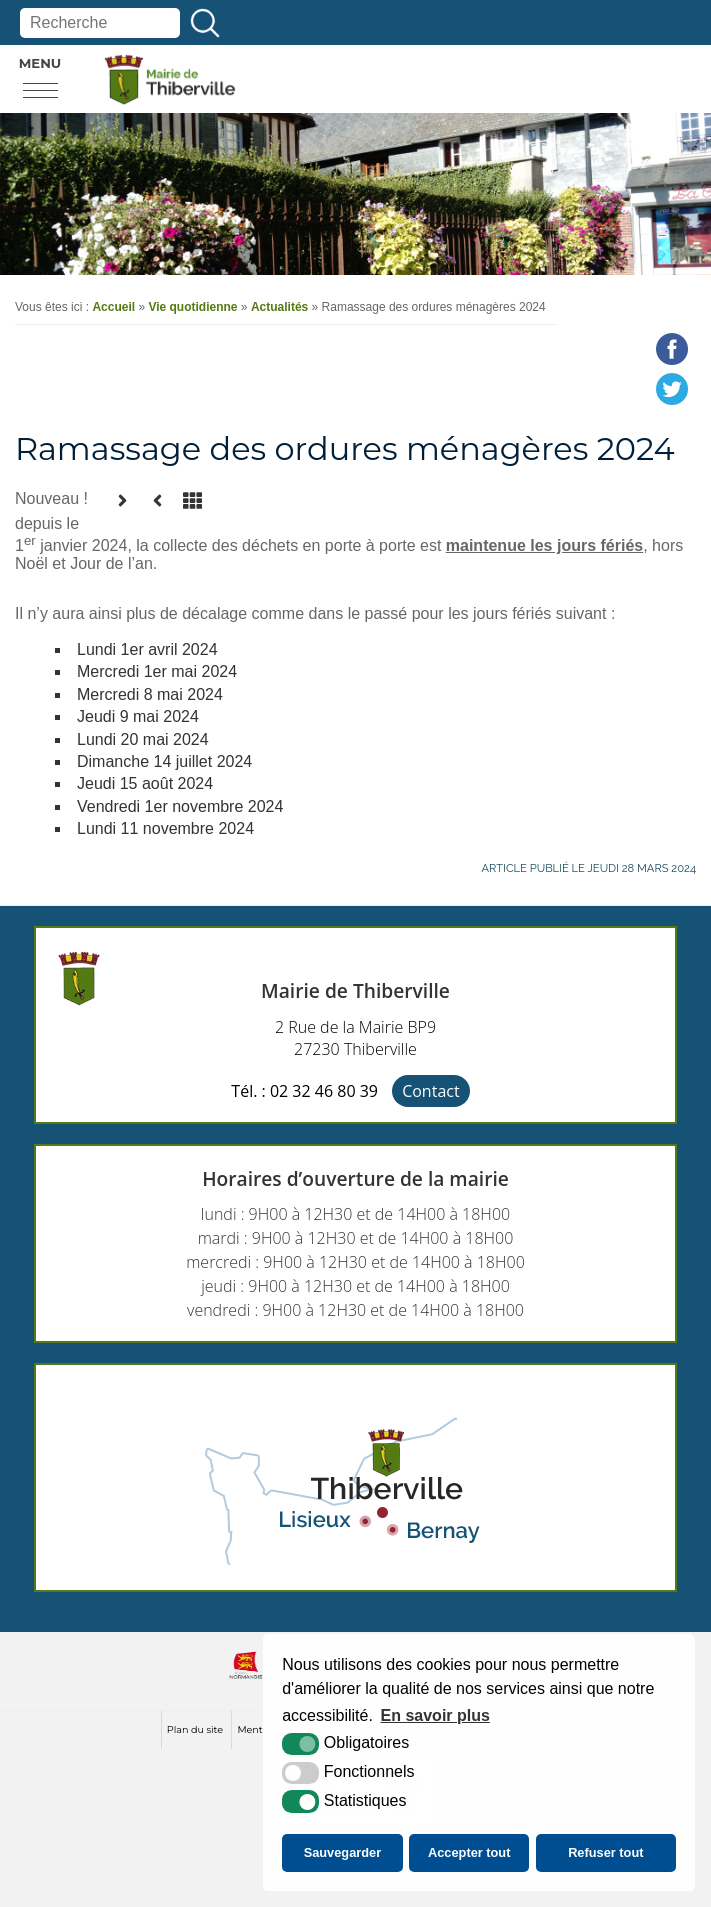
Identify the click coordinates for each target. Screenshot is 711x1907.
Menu (40, 63)
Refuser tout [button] (605, 1852)
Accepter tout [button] (469, 1852)
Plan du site (195, 1729)
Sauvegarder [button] (343, 1852)
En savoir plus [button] (435, 1715)
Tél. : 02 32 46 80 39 (304, 1091)
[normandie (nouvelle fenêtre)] (246, 1682)
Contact (430, 1091)
